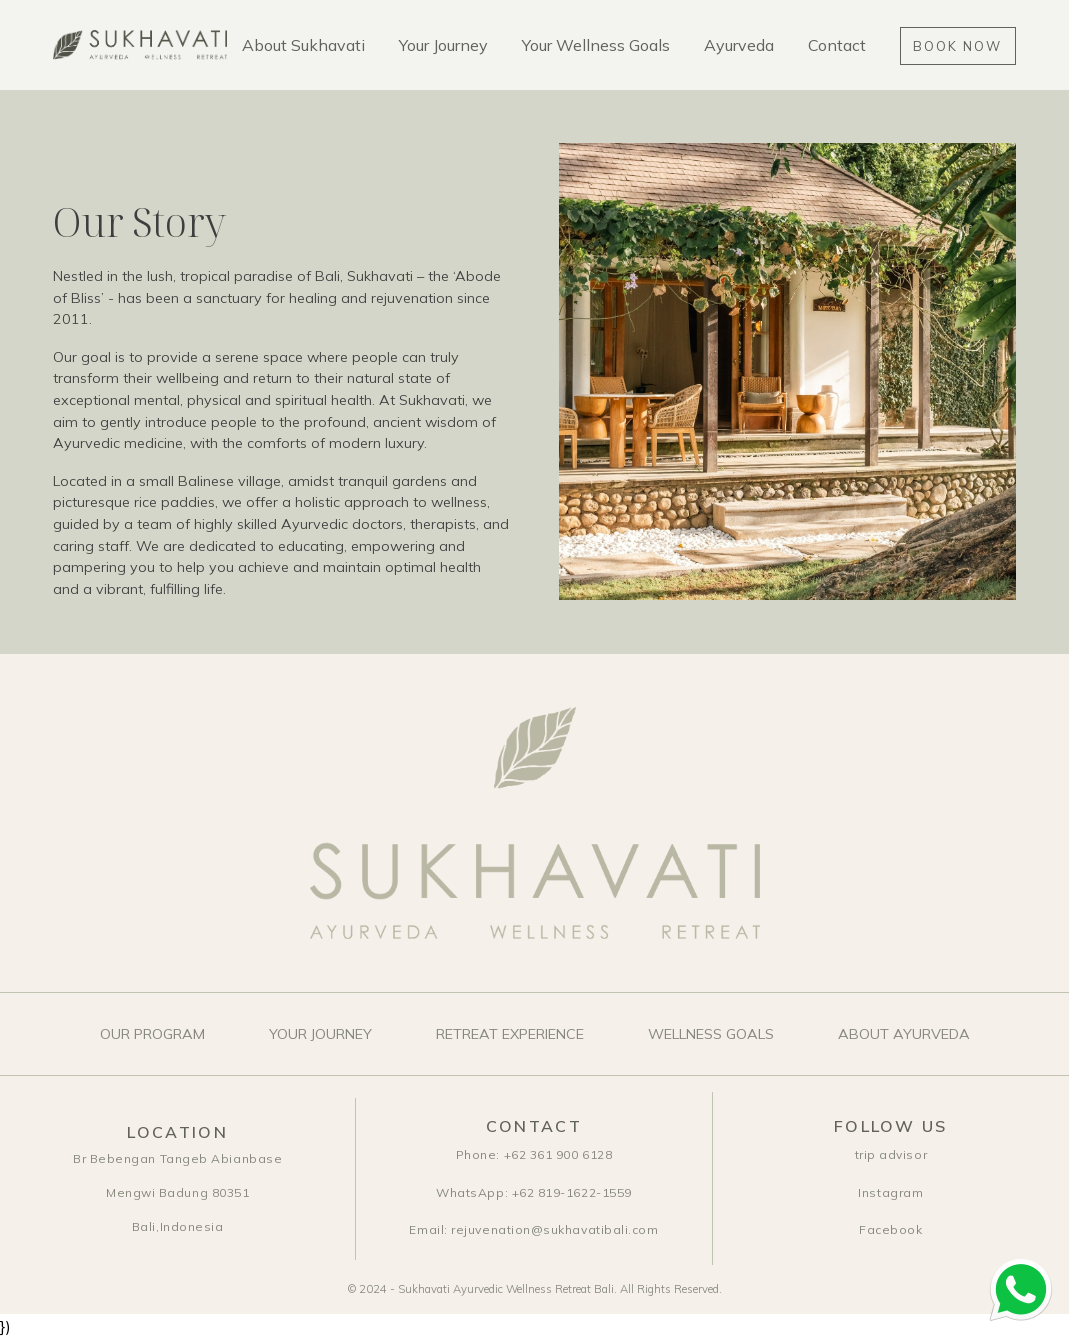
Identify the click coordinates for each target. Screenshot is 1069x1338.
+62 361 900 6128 (534, 1154)
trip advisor (891, 1154)
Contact (837, 45)
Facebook (890, 1229)
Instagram (890, 1192)
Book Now (957, 46)
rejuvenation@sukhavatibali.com (533, 1229)
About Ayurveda (904, 1034)
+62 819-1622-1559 (534, 1192)
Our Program (152, 1034)
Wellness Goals (711, 1034)
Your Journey (443, 45)
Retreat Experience (510, 1034)
